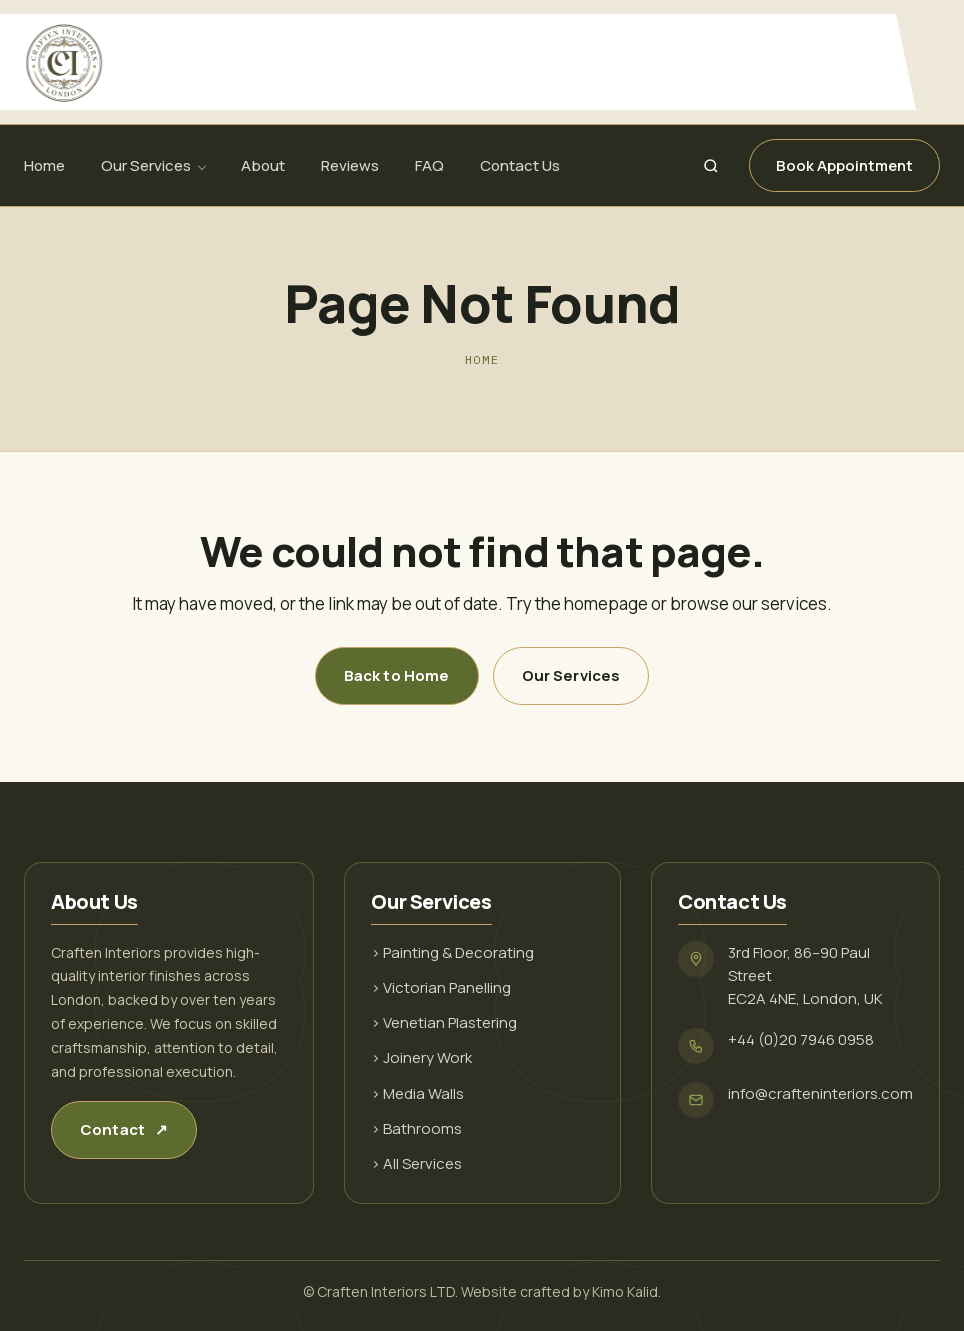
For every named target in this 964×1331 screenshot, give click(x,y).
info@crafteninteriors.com (820, 1093)
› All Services (416, 1163)
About (263, 165)
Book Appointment (844, 165)
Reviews (350, 165)
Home (44, 165)
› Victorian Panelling (441, 987)
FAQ (429, 165)
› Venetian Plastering (444, 1022)
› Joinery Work (421, 1057)
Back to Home (397, 675)
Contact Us (520, 165)
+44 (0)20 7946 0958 (801, 1039)
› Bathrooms (416, 1128)
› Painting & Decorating (452, 952)
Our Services (146, 165)
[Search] (711, 166)
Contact (124, 1129)
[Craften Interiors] (458, 62)
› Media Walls (417, 1093)
